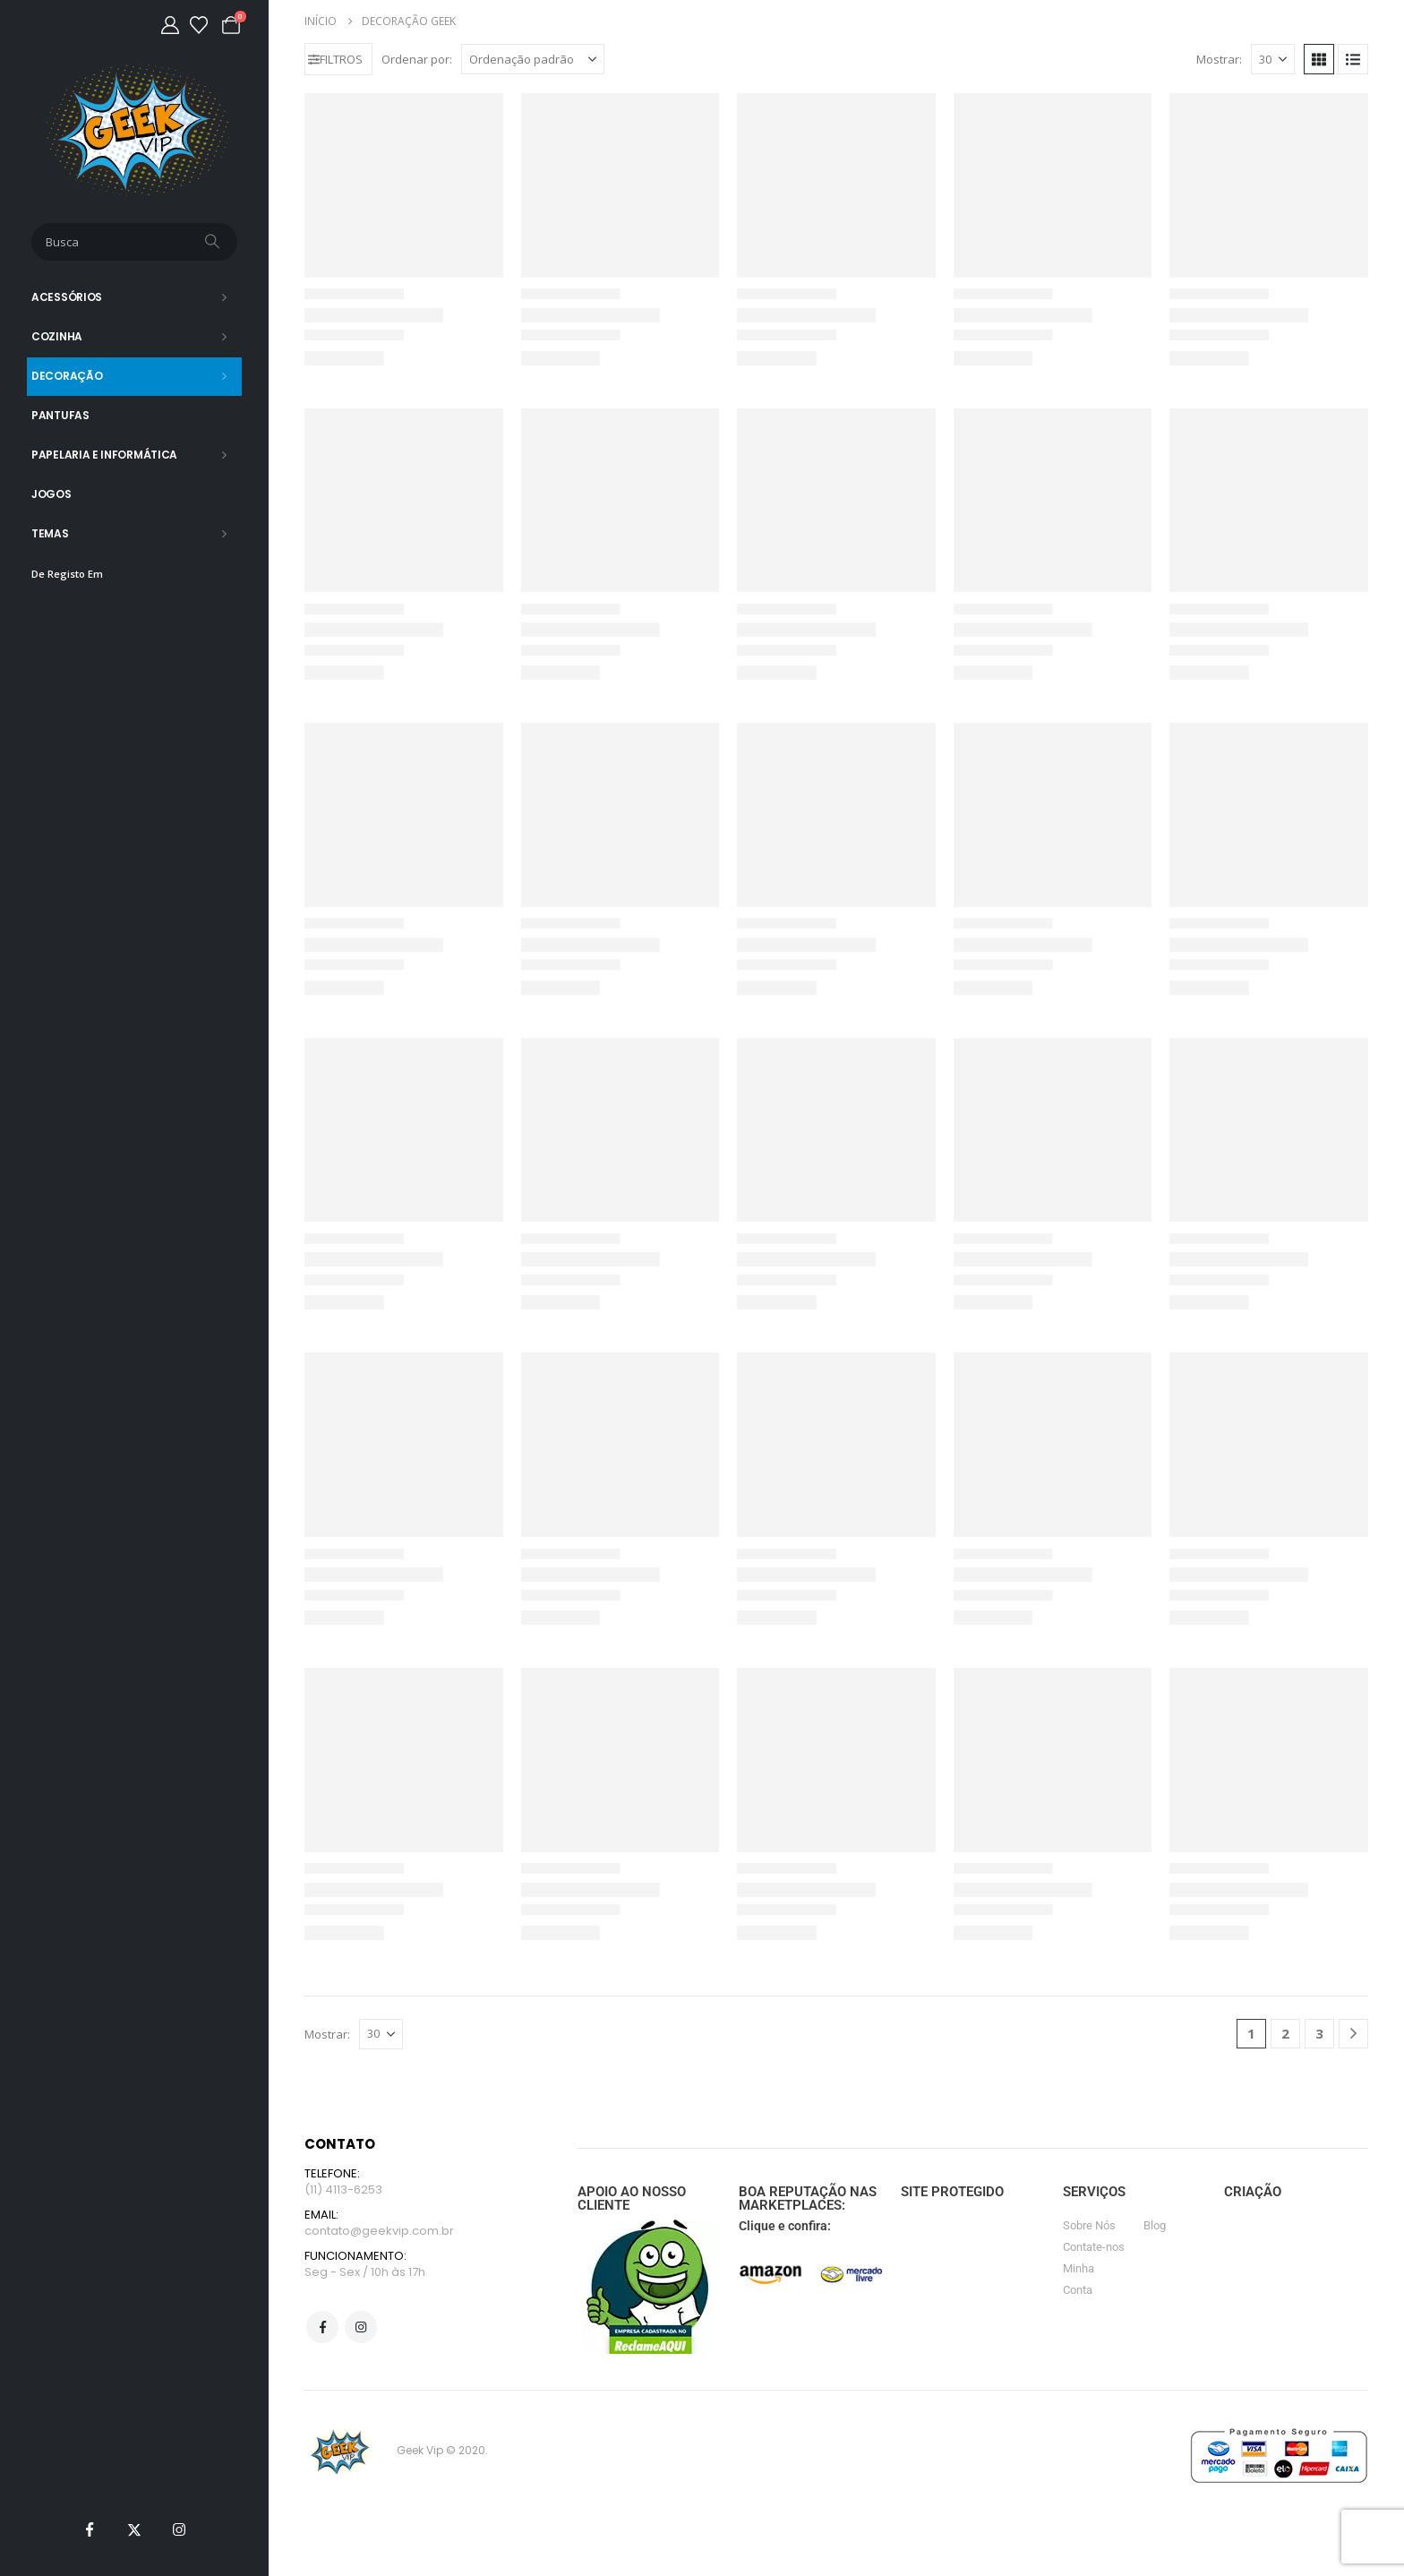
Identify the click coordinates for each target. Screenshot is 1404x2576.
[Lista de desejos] (199, 25)
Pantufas (60, 415)
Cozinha (56, 336)
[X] (134, 2529)
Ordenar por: (416, 59)
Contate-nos (1094, 2247)
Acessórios (66, 297)
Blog (1154, 2225)
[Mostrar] (1273, 59)
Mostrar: (1219, 59)
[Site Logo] (134, 129)
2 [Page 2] (1285, 2033)
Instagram (361, 2330)
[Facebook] (89, 2529)
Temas (50, 533)
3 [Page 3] (1319, 2033)
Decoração (66, 375)
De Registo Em (67, 573)
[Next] (1353, 2033)
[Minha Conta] (170, 25)
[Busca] (214, 242)
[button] (338, 59)
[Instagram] (179, 2529)
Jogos (51, 494)
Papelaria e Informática (104, 454)
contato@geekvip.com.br (379, 2231)
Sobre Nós (1089, 2225)
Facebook (322, 2330)
